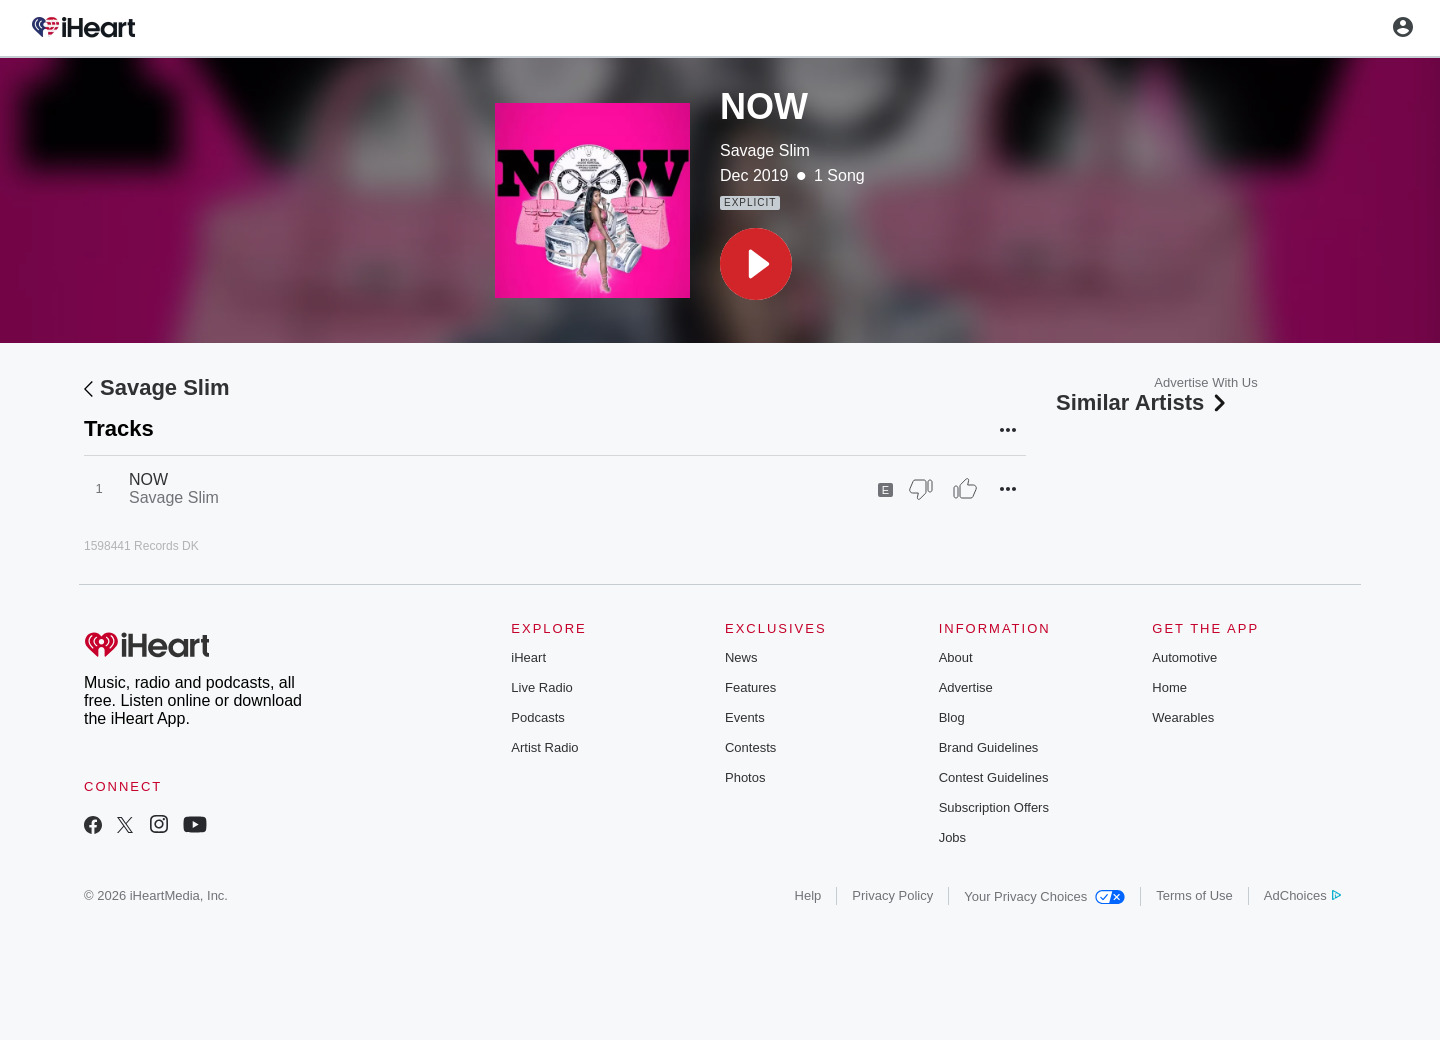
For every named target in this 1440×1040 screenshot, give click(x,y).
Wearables (1183, 717)
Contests (750, 747)
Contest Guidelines (994, 777)
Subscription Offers (994, 807)
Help (808, 895)
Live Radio (541, 687)
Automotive (1184, 657)
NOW (148, 479)
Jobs (952, 837)
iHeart (528, 657)
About (956, 657)
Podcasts (537, 717)
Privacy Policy (892, 895)
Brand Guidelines (989, 747)
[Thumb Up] (965, 489)
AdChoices (1302, 895)
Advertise (966, 687)
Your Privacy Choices (1044, 896)
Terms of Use (1194, 895)
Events (745, 717)
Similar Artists (1143, 402)
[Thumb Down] (921, 489)
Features (750, 687)
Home (1169, 687)
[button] (756, 264)
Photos (745, 777)
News (741, 657)
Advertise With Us (1205, 382)
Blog (952, 717)
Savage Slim (765, 150)
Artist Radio (544, 747)
